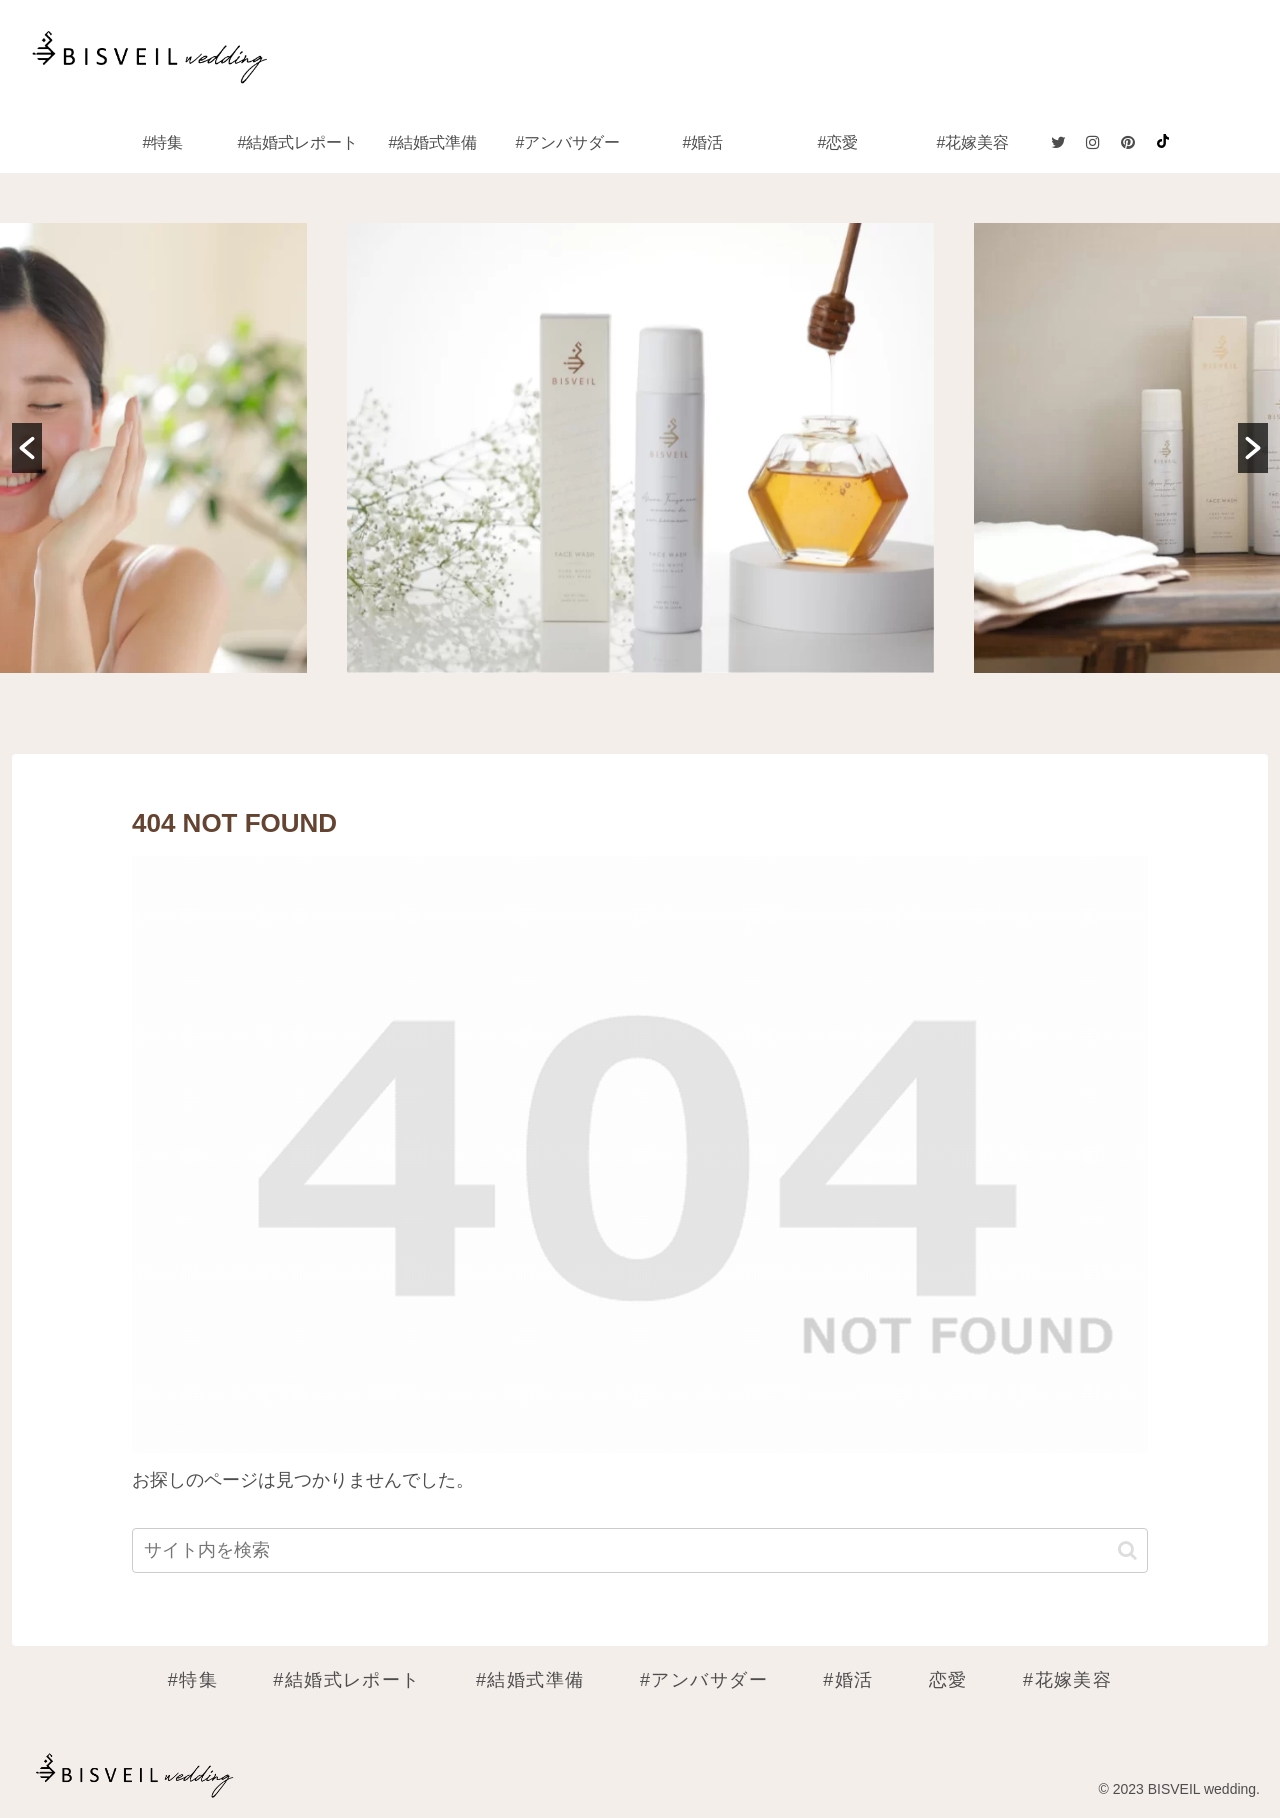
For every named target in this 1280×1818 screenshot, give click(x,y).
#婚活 (848, 1680)
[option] (641, 448)
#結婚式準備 (530, 1680)
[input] (640, 1550)
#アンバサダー (704, 1680)
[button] (27, 448)
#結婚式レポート (347, 1680)
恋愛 (948, 1680)
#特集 (193, 1680)
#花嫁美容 (1067, 1680)
